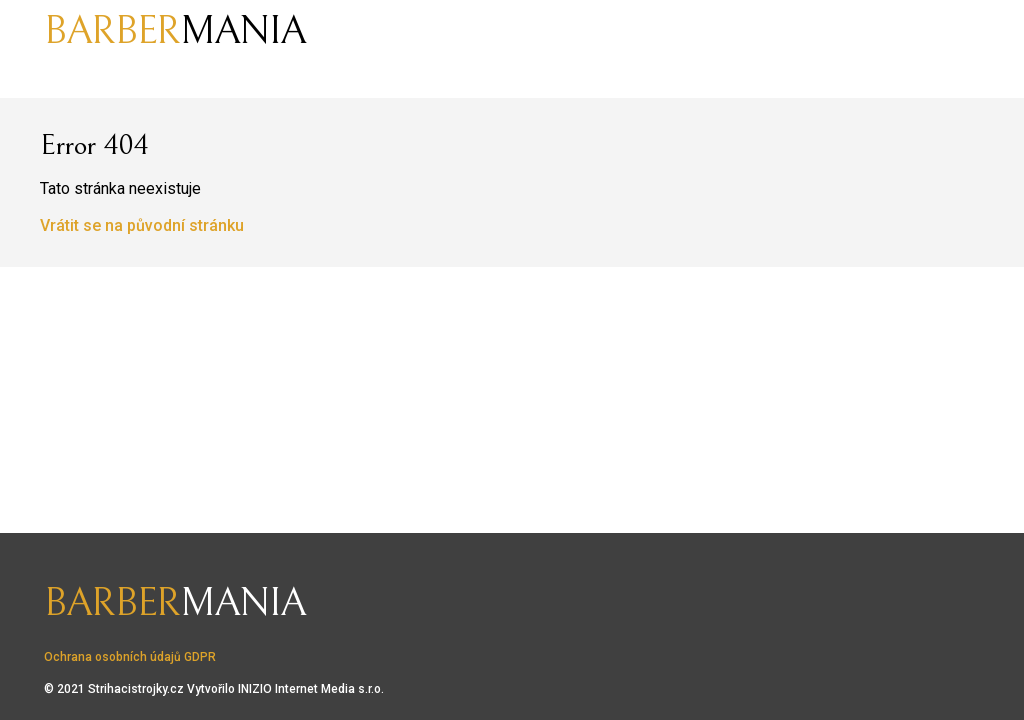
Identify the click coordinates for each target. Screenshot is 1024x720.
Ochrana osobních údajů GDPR (130, 657)
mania (174, 31)
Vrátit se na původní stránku (142, 225)
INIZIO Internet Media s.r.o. (311, 689)
